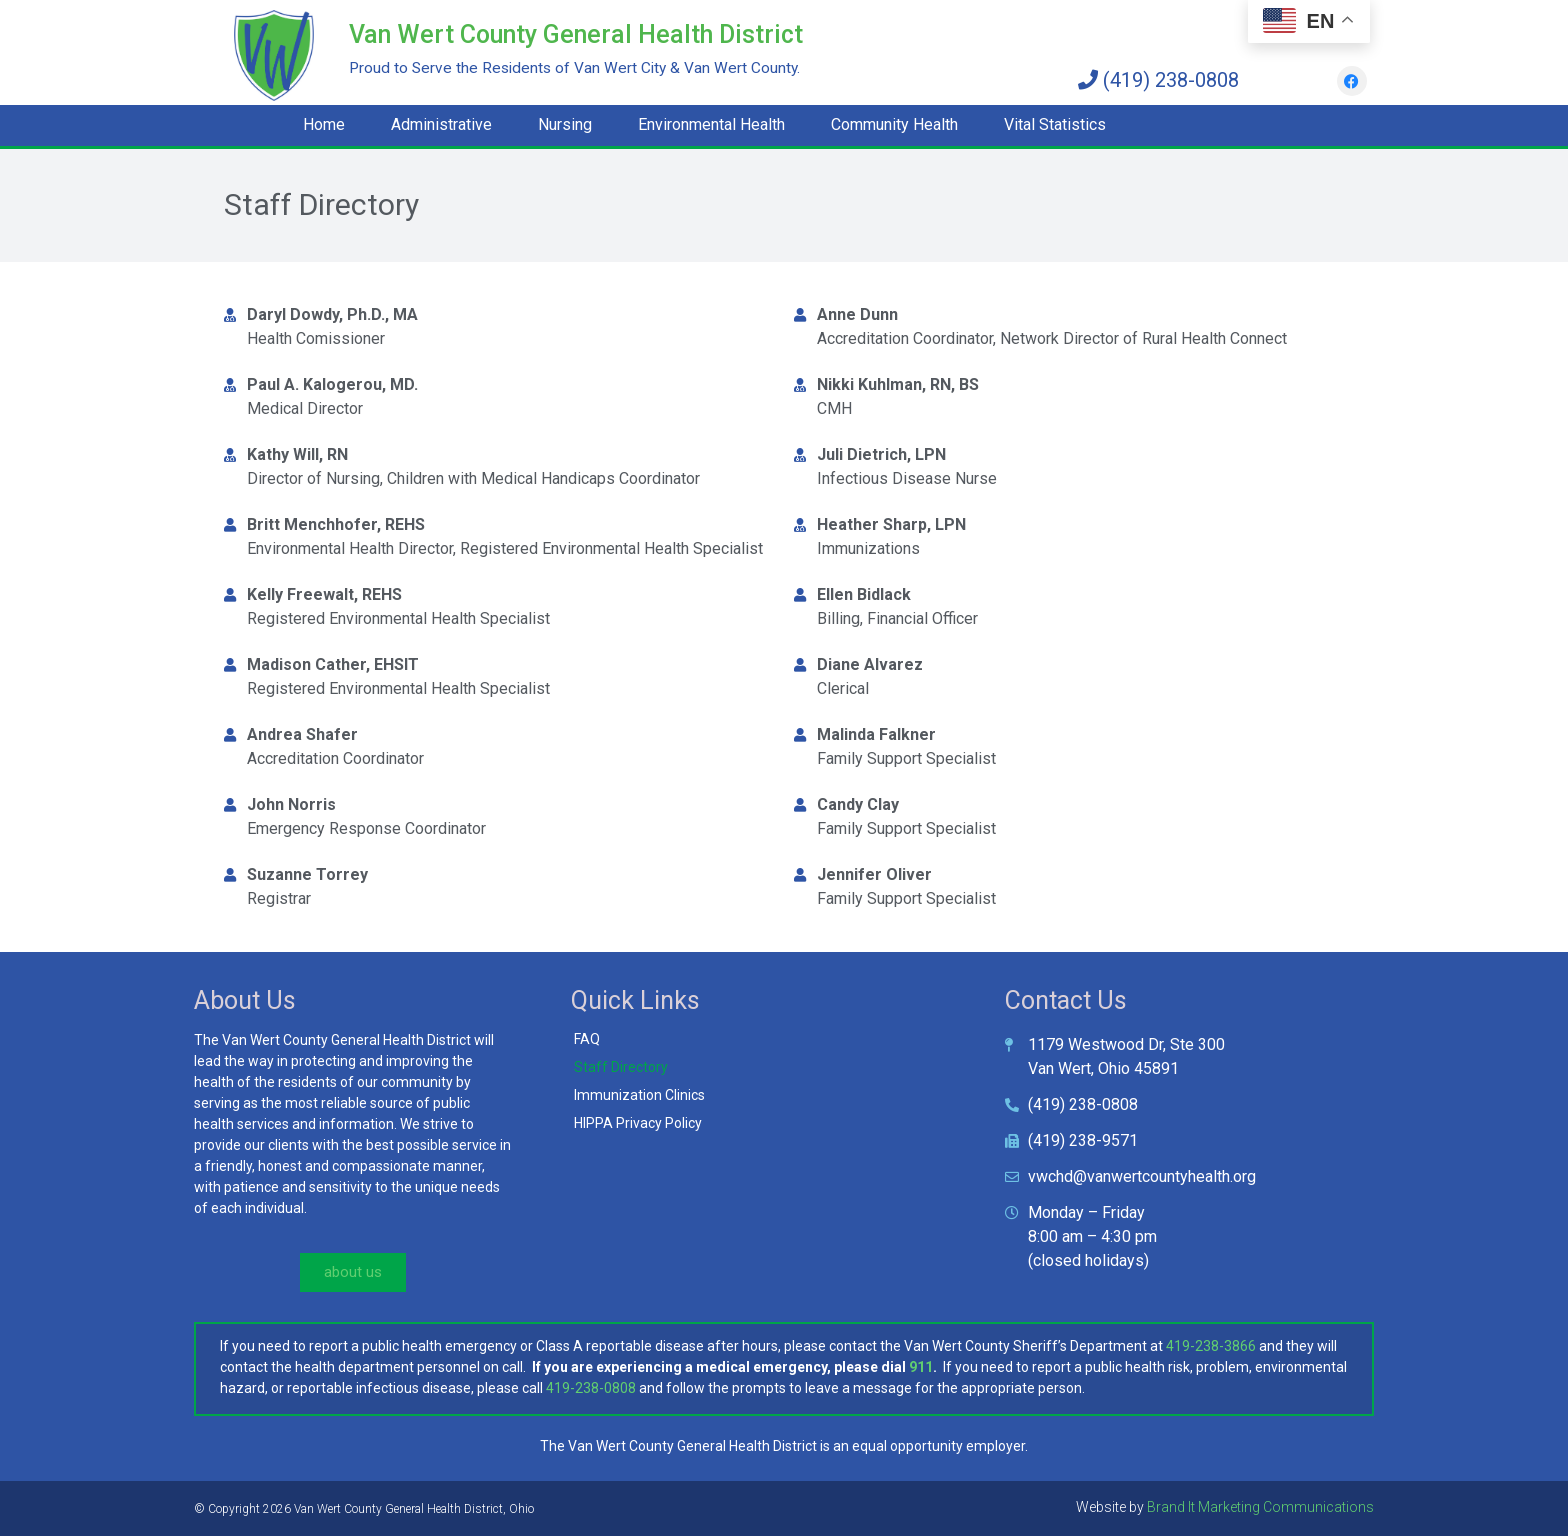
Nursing (565, 124)
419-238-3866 (1211, 1346)
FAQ (587, 1039)
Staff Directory (621, 1067)
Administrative (441, 124)
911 (921, 1367)
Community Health (894, 124)
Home (324, 124)
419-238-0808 (591, 1388)
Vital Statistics (1055, 124)
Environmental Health (711, 124)
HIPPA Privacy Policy (638, 1123)
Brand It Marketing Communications (1260, 1507)
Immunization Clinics (639, 1095)
